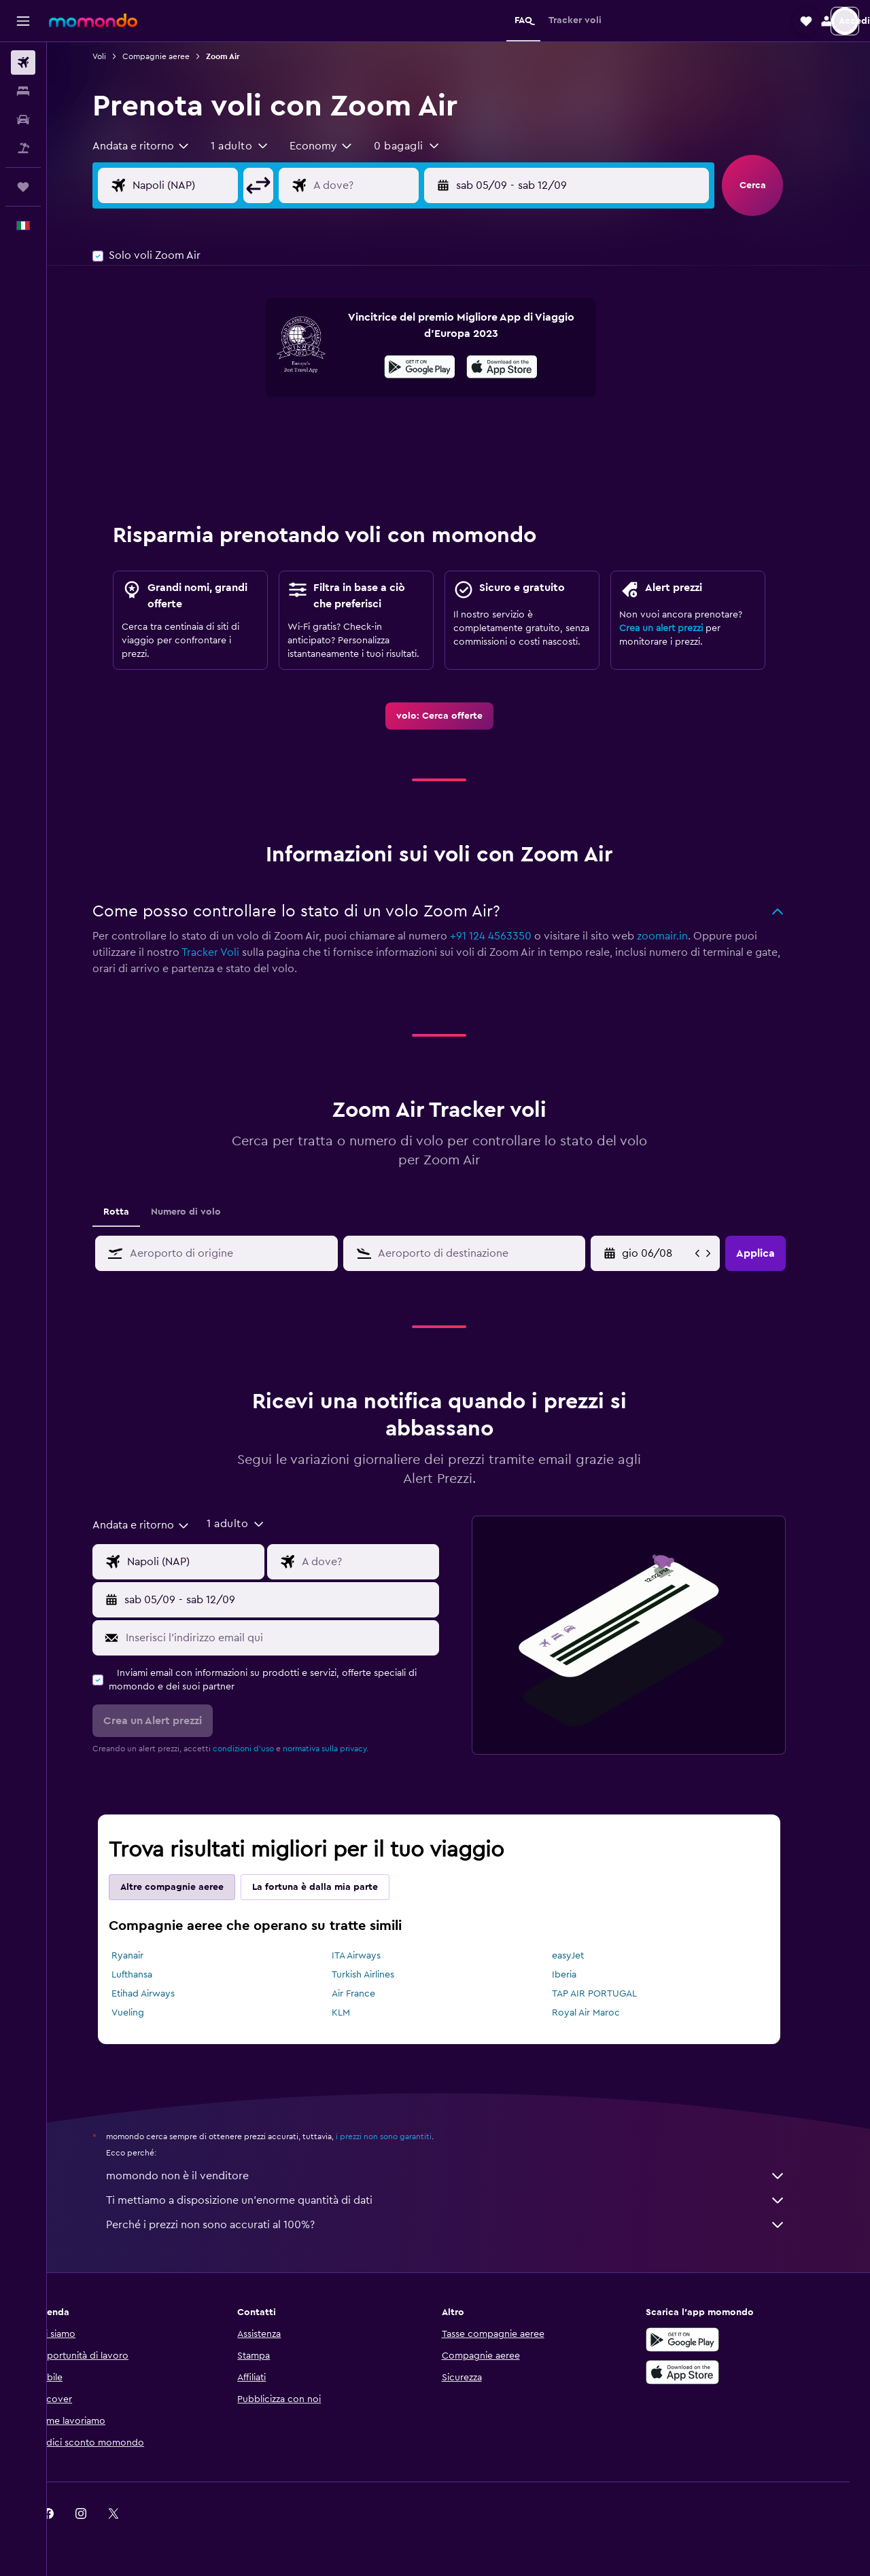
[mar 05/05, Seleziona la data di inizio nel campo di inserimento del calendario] (677, 1253)
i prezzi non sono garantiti (403, 2136)
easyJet (587, 1956)
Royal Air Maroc (605, 2013)
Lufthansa (151, 1975)
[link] (458, 716)
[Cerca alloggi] (23, 91)
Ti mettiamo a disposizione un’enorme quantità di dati (465, 2200)
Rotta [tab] (136, 1212)
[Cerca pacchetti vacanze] (23, 148)
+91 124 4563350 (510, 936)
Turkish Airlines (382, 1975)
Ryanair (147, 1956)
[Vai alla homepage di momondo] (93, 20)
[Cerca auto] (23, 119)
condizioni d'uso (263, 1749)
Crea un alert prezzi (681, 628)
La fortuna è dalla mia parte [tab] (335, 1887)
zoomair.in (682, 936)
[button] (23, 21)
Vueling (147, 2013)
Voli (119, 56)
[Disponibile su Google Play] (439, 369)
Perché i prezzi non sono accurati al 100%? (465, 2225)
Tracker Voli (230, 952)
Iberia (583, 1975)
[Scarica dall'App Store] (521, 369)
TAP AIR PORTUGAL (613, 1994)
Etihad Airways (162, 1994)
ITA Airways (375, 1956)
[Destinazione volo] (395, 185)
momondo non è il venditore (465, 2176)
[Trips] (23, 186)
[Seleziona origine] (215, 185)
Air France (372, 1994)
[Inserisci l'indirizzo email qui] (298, 1637)
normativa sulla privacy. (345, 1749)
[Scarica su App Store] (703, 2372)
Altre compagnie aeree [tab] (191, 1887)
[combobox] (161, 146)
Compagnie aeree (175, 56)
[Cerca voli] (23, 62)
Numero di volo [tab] (206, 1212)
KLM (360, 2013)
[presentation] (521, 366)
